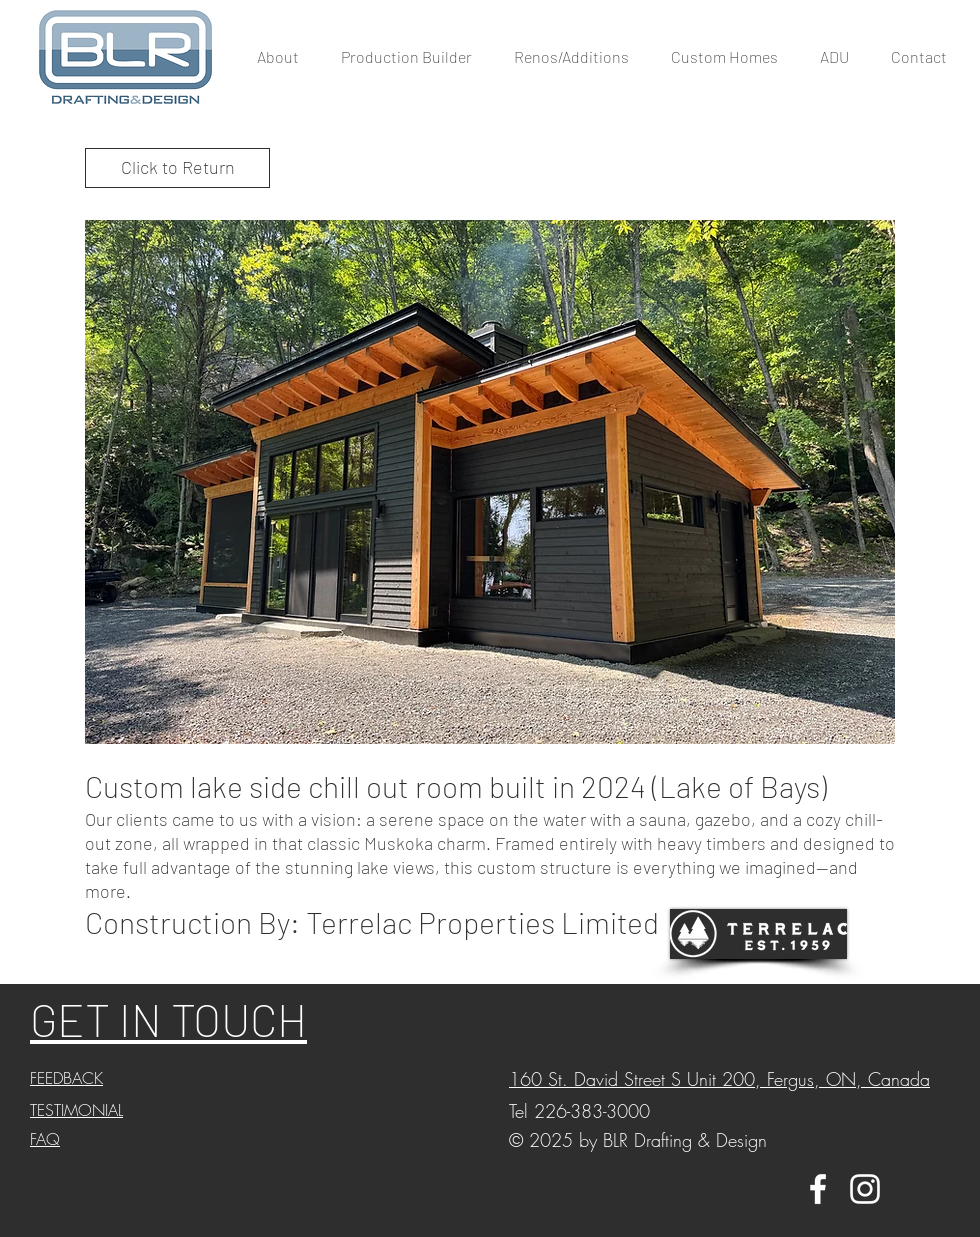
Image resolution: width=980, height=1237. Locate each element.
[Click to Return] (177, 168)
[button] (490, 482)
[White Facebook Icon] (818, 1189)
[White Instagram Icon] (865, 1189)
